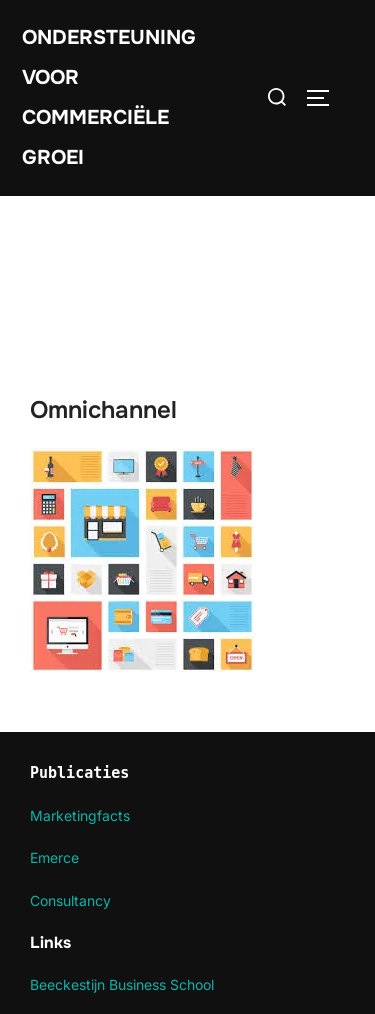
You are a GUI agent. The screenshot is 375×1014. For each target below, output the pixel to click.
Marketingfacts (80, 815)
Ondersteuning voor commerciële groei (109, 97)
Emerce (54, 857)
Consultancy (70, 900)
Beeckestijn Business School (122, 984)
